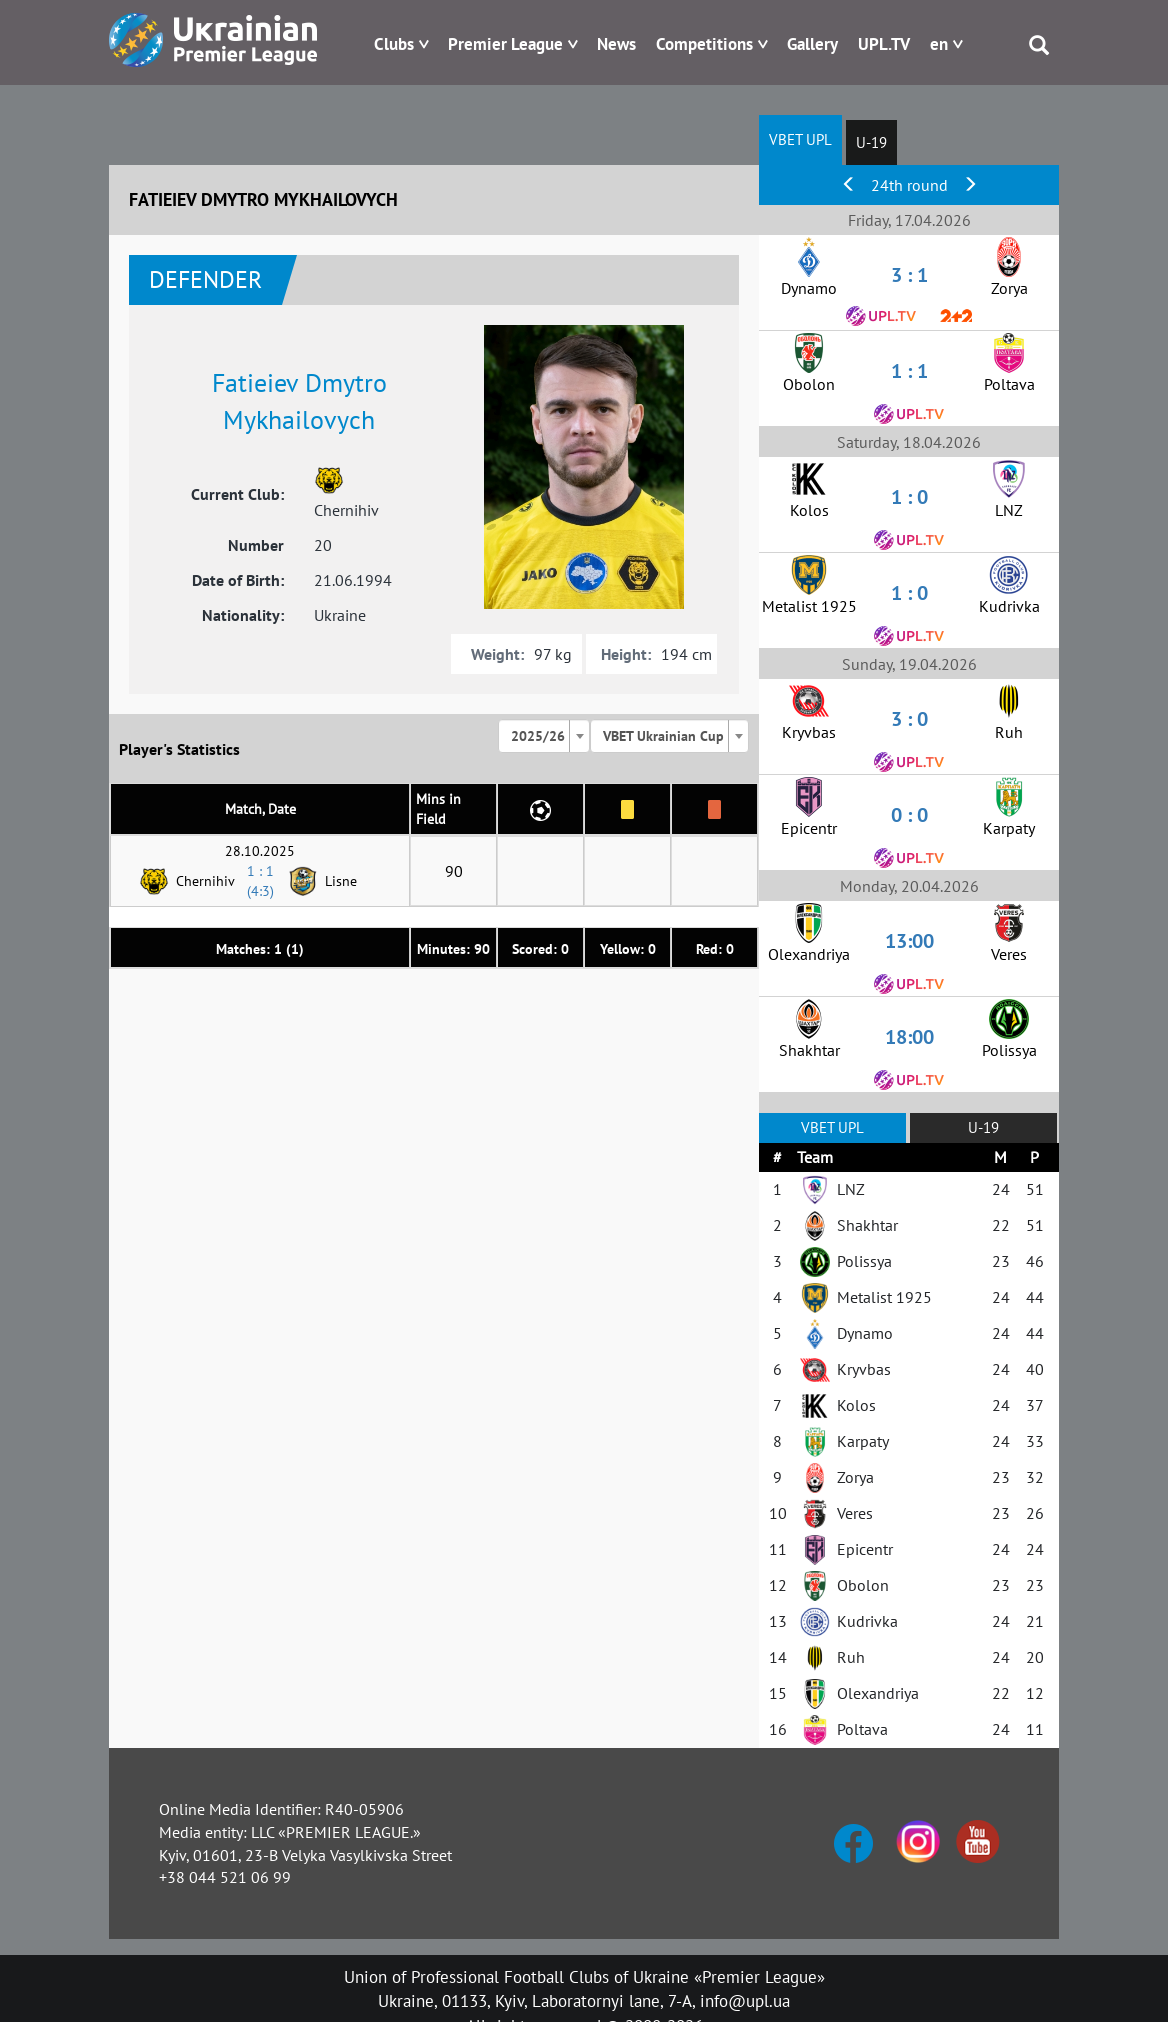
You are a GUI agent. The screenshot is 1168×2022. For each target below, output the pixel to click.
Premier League (505, 44)
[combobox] (544, 736)
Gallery (812, 44)
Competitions (704, 44)
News (616, 44)
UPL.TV (884, 44)
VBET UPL (800, 139)
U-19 (871, 142)
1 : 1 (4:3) (260, 881)
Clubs (394, 44)
